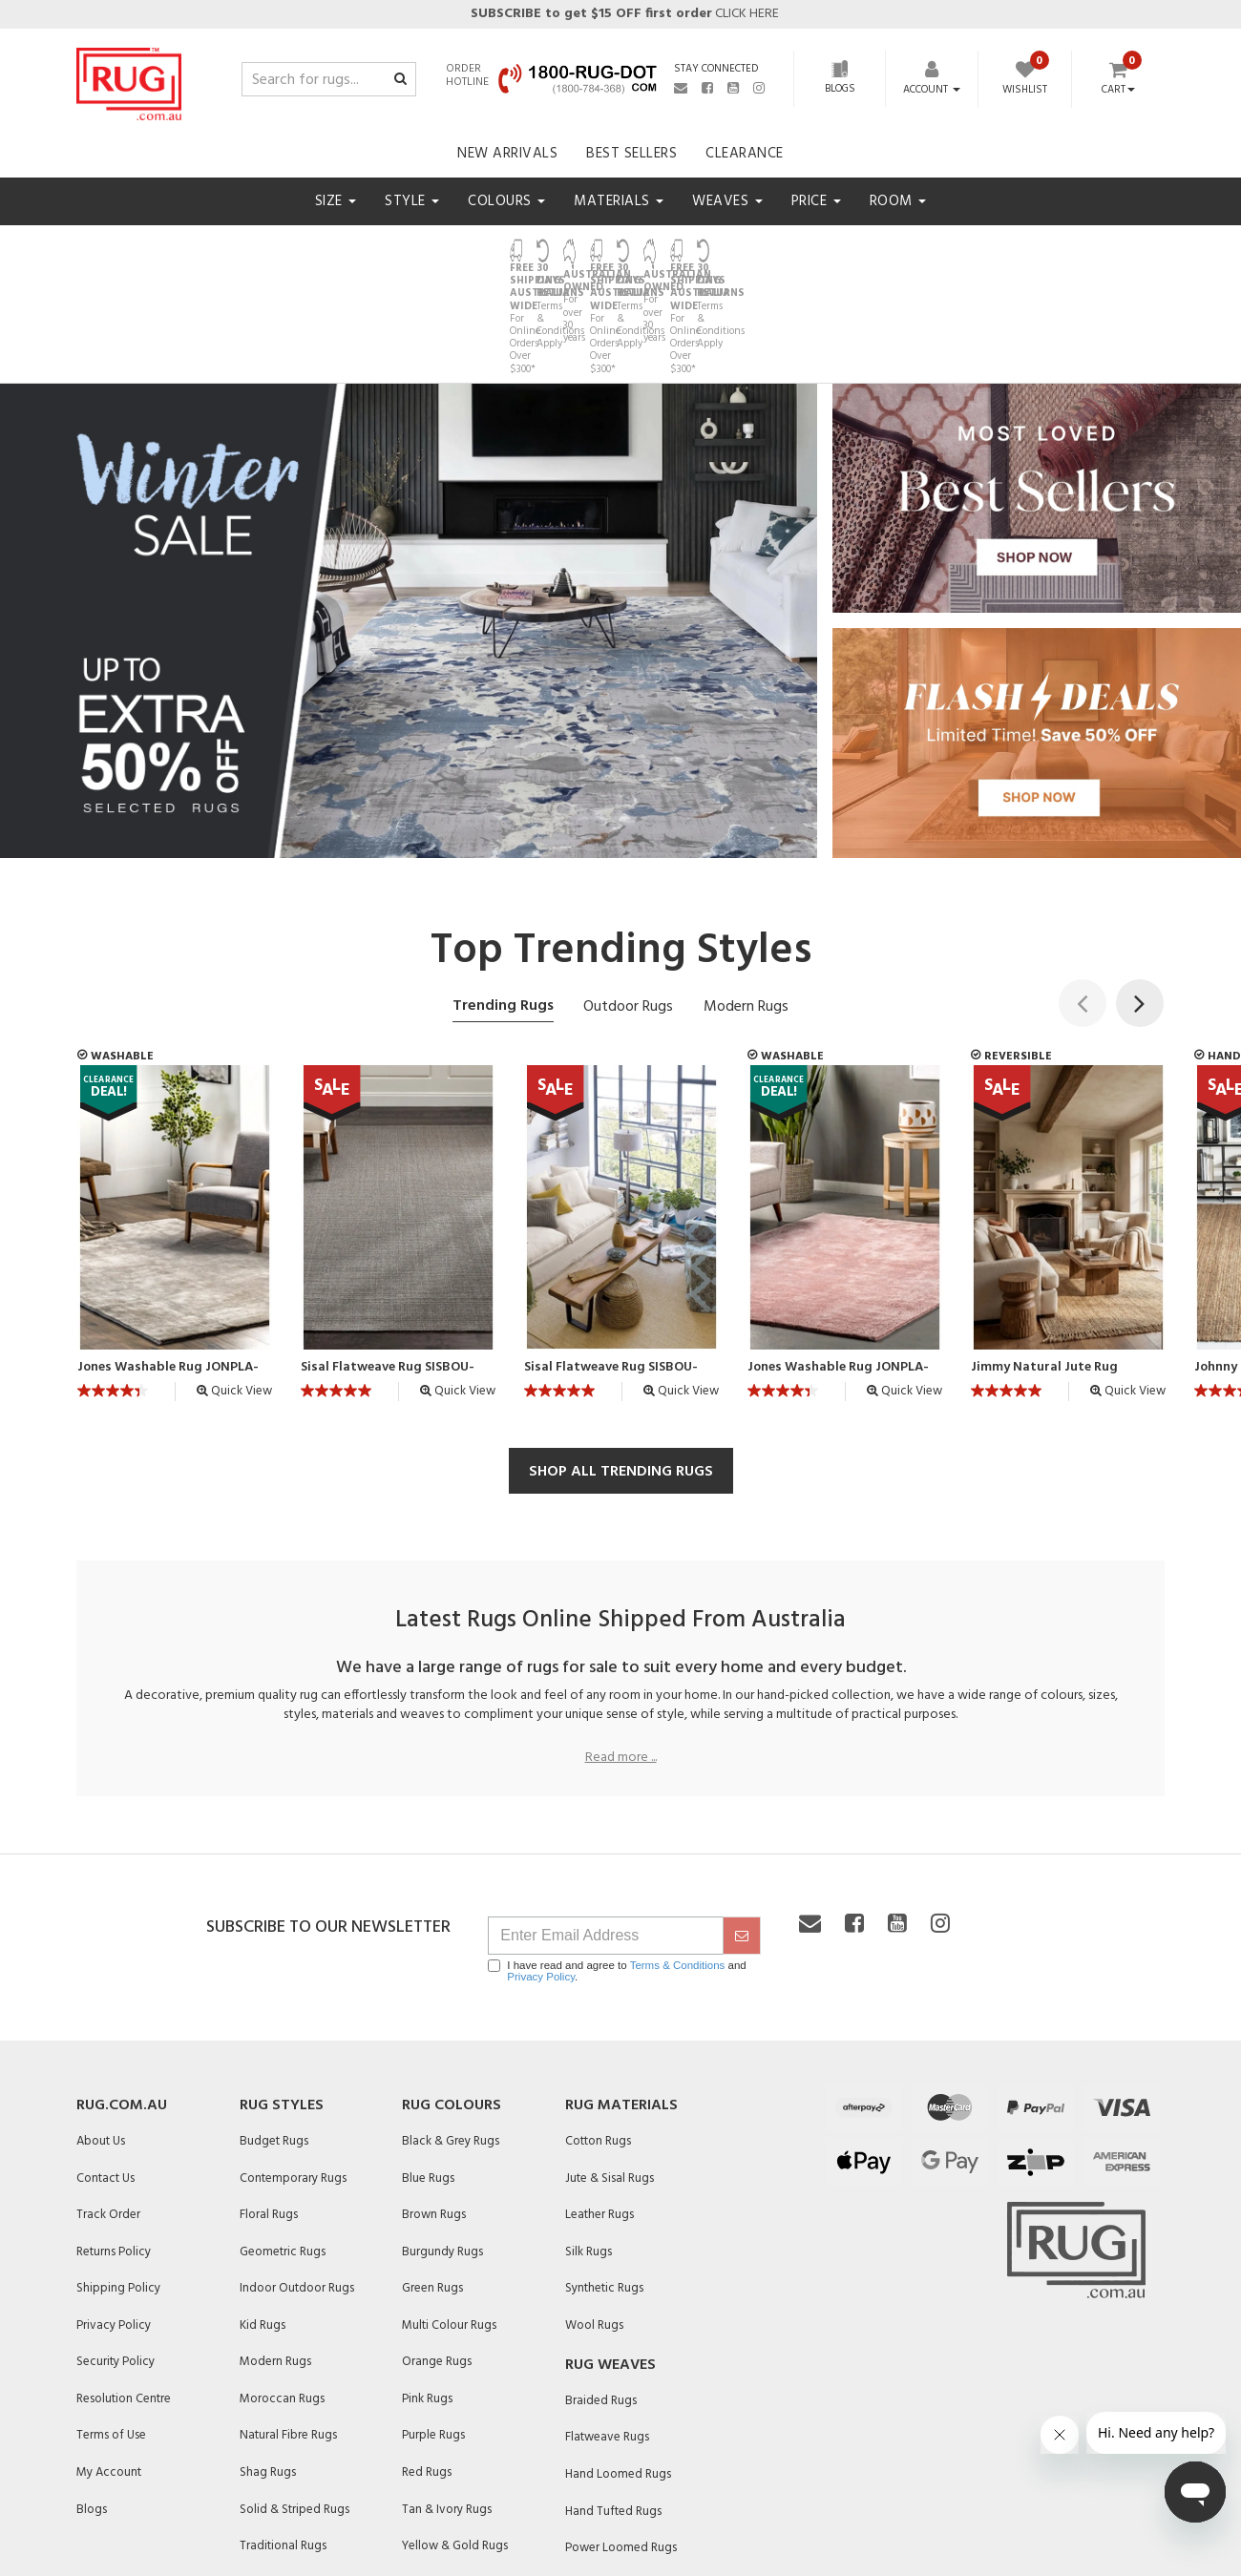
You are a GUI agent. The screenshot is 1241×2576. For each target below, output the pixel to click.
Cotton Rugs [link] (598, 2034)
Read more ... (621, 1652)
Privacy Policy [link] (113, 2219)
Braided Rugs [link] (601, 2294)
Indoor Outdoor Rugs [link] (297, 2182)
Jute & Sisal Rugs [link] (609, 2072)
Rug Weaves (610, 2259)
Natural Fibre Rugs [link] (288, 2329)
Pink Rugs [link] (427, 2292)
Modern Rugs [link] (275, 2256)
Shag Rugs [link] (268, 2366)
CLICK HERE (623, 14)
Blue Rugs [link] (428, 2072)
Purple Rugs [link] (433, 2329)
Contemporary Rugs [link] (293, 2072)
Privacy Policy (541, 1870)
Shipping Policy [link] (118, 2182)
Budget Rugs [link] (274, 2034)
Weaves (727, 201)
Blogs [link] (91, 2403)
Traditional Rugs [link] (283, 2439)
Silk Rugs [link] (588, 2145)
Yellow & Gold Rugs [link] (455, 2439)
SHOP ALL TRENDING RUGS (621, 1364)
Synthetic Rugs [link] (604, 2182)
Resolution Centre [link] (123, 2292)
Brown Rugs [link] (434, 2108)
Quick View (234, 1284)
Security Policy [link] (115, 2256)
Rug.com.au (121, 1999)
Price (816, 201)
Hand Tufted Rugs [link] (613, 2405)
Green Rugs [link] (432, 2182)
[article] (174, 1132)
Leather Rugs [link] (599, 2108)
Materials (618, 201)
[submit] (742, 1830)
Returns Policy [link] (113, 2145)
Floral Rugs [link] (269, 2108)
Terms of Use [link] (111, 2329)
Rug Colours (451, 1999)
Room (898, 201)
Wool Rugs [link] (594, 2219)
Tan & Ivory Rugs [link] (447, 2403)
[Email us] (680, 88)
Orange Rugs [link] (437, 2256)
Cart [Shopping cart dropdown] (1118, 90)
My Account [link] (108, 2366)
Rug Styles (282, 1999)
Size (336, 201)
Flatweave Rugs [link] (607, 2331)
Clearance (744, 153)
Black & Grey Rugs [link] (450, 2034)
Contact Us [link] (105, 2072)
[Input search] (329, 79)
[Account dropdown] (931, 89)
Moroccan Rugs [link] (282, 2292)
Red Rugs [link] (427, 2366)
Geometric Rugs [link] (283, 2145)
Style (412, 201)
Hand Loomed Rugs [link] (618, 2367)
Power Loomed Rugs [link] (621, 2441)
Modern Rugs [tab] (746, 901)
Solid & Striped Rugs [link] (294, 2403)
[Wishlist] (1024, 80)
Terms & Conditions (678, 1859)
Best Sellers (631, 153)
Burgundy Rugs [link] (442, 2145)
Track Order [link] (108, 2108)
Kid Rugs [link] (262, 2219)
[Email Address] (606, 1830)
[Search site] (400, 80)
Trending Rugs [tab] (503, 900)
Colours (506, 201)
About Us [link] (100, 2034)
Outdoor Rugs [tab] (628, 901)
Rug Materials (621, 1999)
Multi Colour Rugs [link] (449, 2219)
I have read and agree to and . (617, 1864)
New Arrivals (507, 153)
